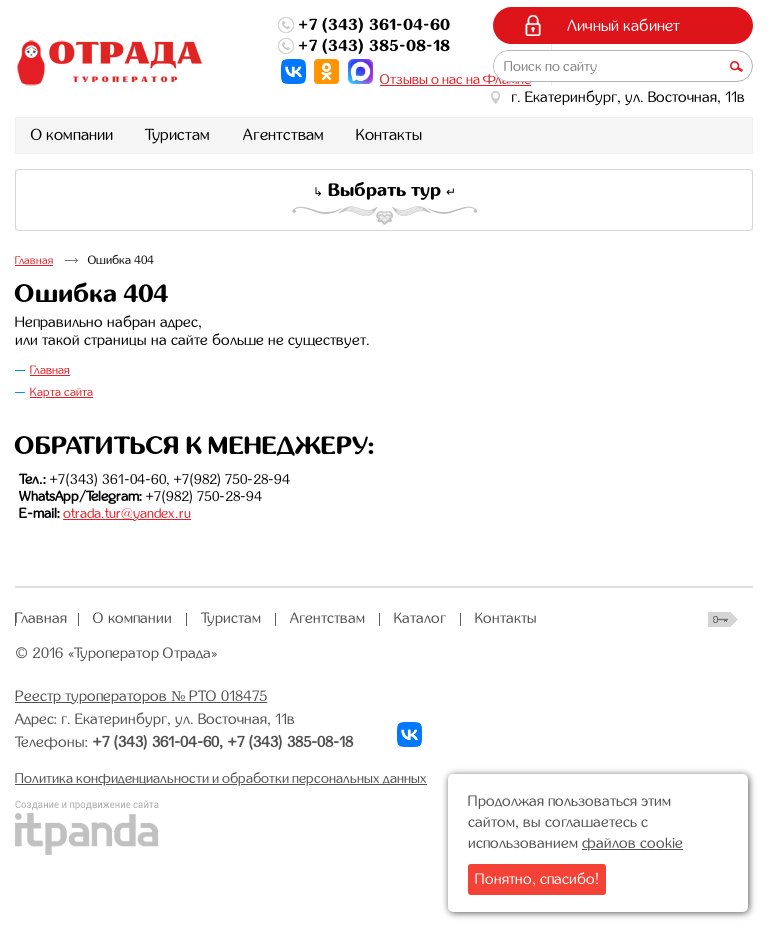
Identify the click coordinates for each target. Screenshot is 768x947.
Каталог (420, 618)
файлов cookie (632, 843)
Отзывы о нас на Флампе (455, 79)
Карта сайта (61, 392)
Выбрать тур (384, 190)
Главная (34, 260)
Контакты (506, 618)
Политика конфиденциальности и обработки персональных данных (221, 778)
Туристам (231, 618)
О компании (132, 618)
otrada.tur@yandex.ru (127, 513)
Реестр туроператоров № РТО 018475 (141, 696)
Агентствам (327, 618)
